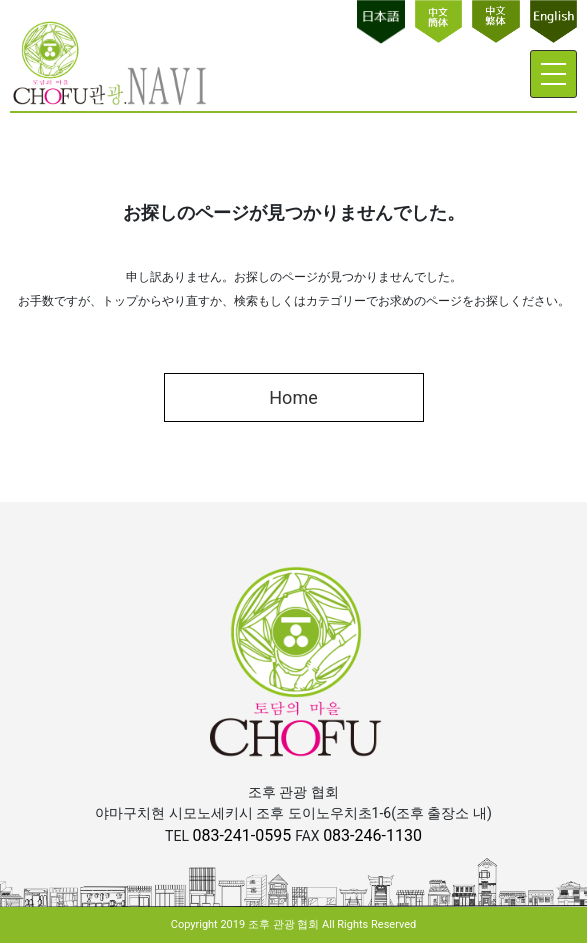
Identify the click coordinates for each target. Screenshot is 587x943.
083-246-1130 (372, 835)
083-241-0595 (243, 835)
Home (293, 397)
